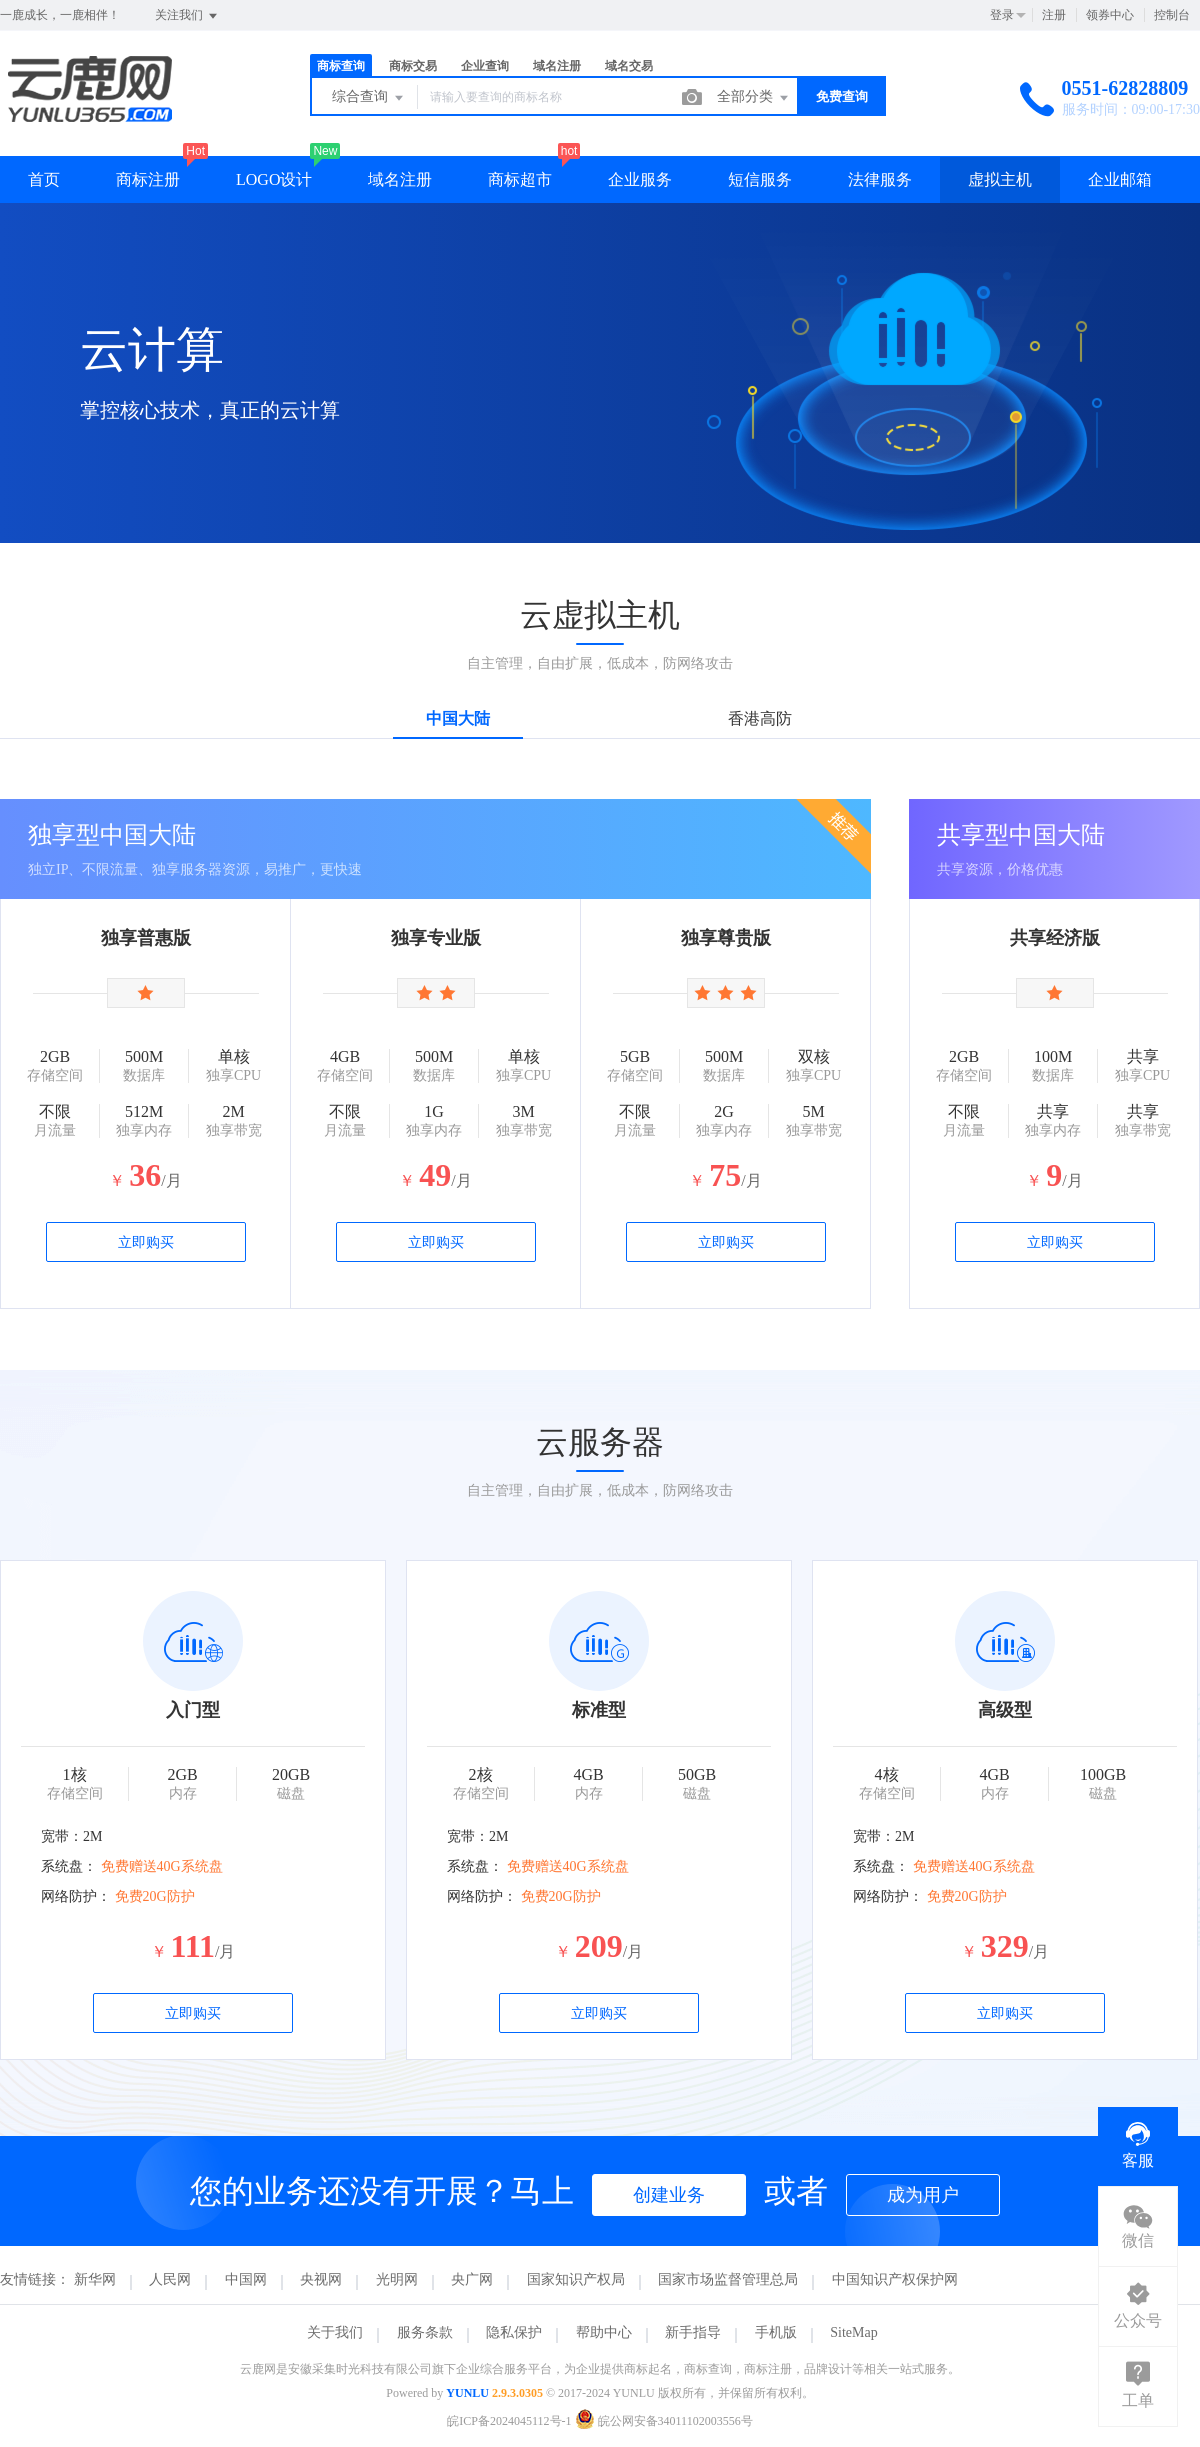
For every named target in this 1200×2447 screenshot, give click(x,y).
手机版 (776, 2332)
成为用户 (923, 2195)
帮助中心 (604, 2332)
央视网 (321, 2279)
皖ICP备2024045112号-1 (509, 2421)
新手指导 (693, 2332)
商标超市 (520, 179)
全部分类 (754, 98)
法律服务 (880, 179)
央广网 (472, 2279)
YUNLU (467, 2393)
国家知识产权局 (576, 2279)
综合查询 (369, 98)
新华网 (95, 2279)
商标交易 (413, 66)
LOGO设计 (274, 179)
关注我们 (187, 16)
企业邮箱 (1120, 179)
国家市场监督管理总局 (728, 2279)
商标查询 (341, 66)
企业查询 (485, 66)
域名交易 (629, 66)
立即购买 (146, 1242)
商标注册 (148, 179)
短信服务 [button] (760, 179)
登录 (1002, 15)
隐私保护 (514, 2332)
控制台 (1172, 15)
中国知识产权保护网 (895, 2279)
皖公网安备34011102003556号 (664, 2421)
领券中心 (1110, 15)
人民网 (170, 2279)
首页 (44, 179)
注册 (1054, 15)
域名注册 (557, 66)
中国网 (246, 2279)
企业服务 (640, 179)
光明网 (397, 2279)
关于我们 (335, 2332)
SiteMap (853, 2332)
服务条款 (425, 2332)
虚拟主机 (1000, 179)
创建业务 (669, 2195)
